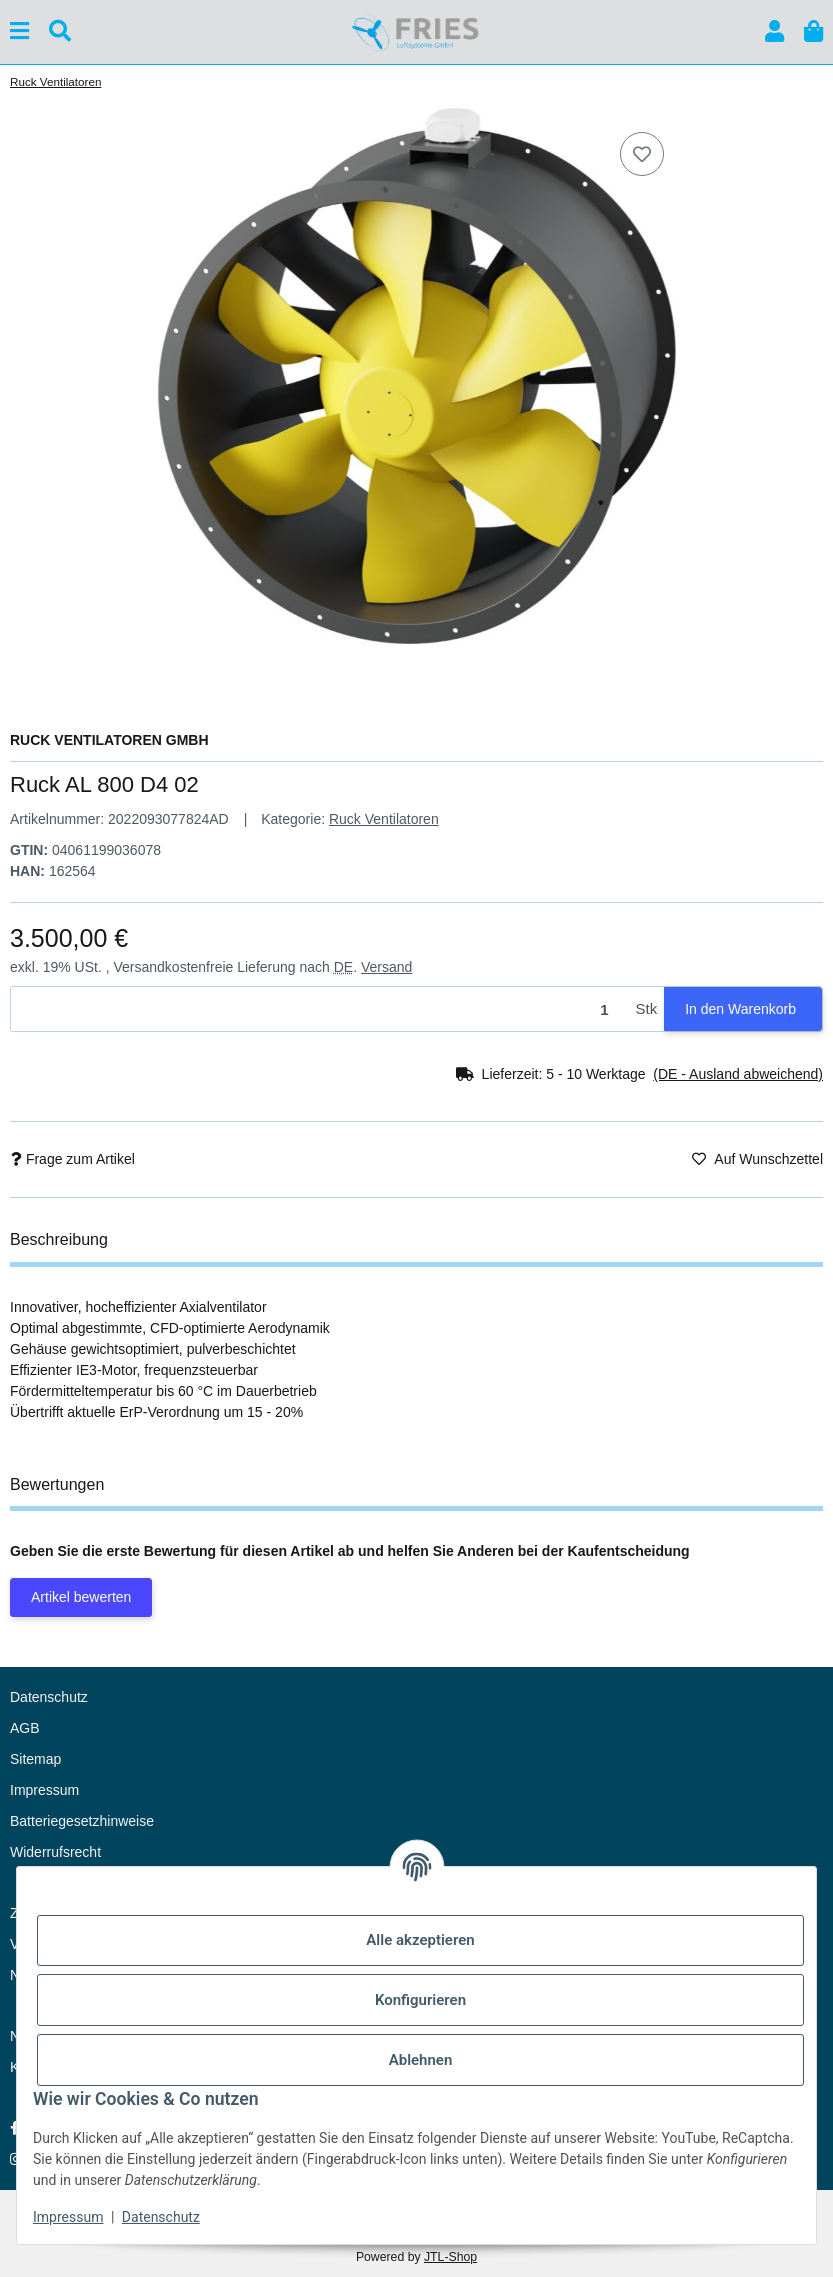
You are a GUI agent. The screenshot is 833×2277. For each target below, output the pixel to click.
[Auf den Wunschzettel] (642, 154)
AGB (25, 1728)
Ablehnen (421, 2060)
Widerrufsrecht (55, 1852)
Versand (386, 967)
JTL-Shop (450, 2257)
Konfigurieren (420, 2000)
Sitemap (35, 1759)
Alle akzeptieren (420, 1940)
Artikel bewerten (81, 1597)
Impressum (68, 2217)
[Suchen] (60, 31)
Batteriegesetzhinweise (82, 1821)
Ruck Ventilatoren (384, 819)
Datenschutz (161, 2217)
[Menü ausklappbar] (19, 31)
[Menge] (320, 1009)
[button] (774, 31)
